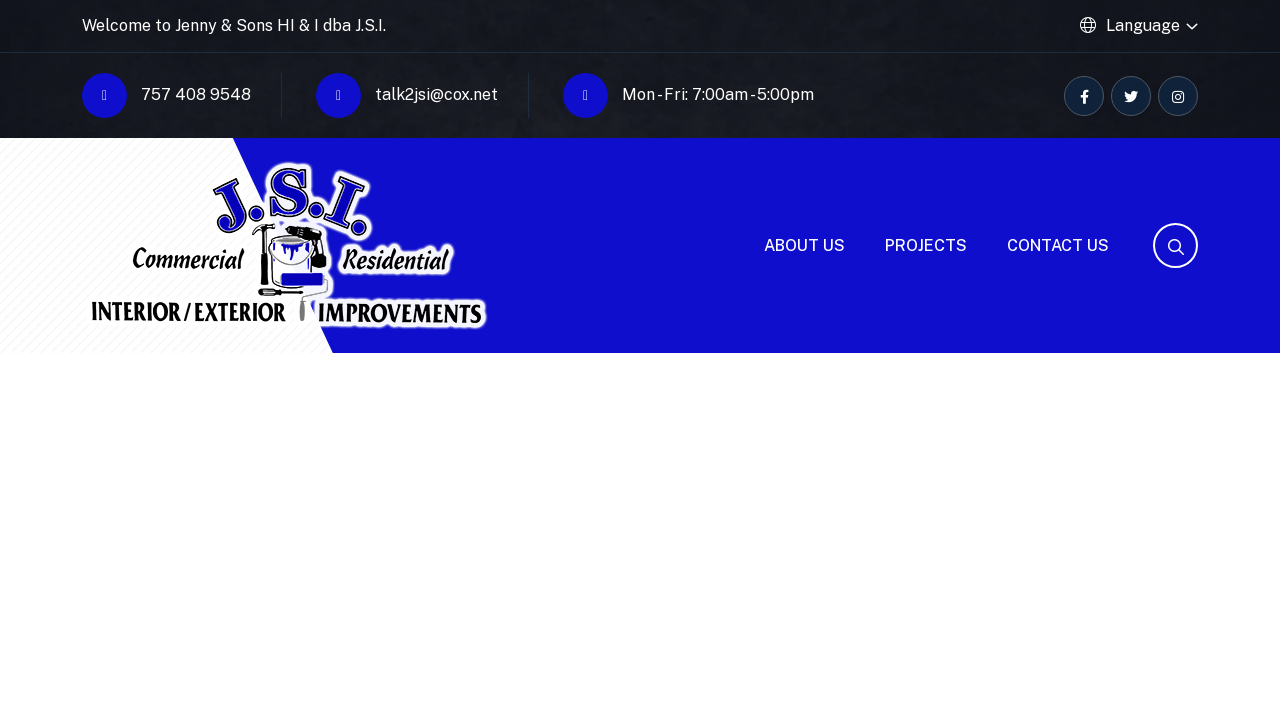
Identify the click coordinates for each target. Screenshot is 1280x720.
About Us (804, 245)
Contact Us (1058, 245)
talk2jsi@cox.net (407, 95)
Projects (926, 245)
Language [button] (1143, 25)
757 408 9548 (166, 95)
